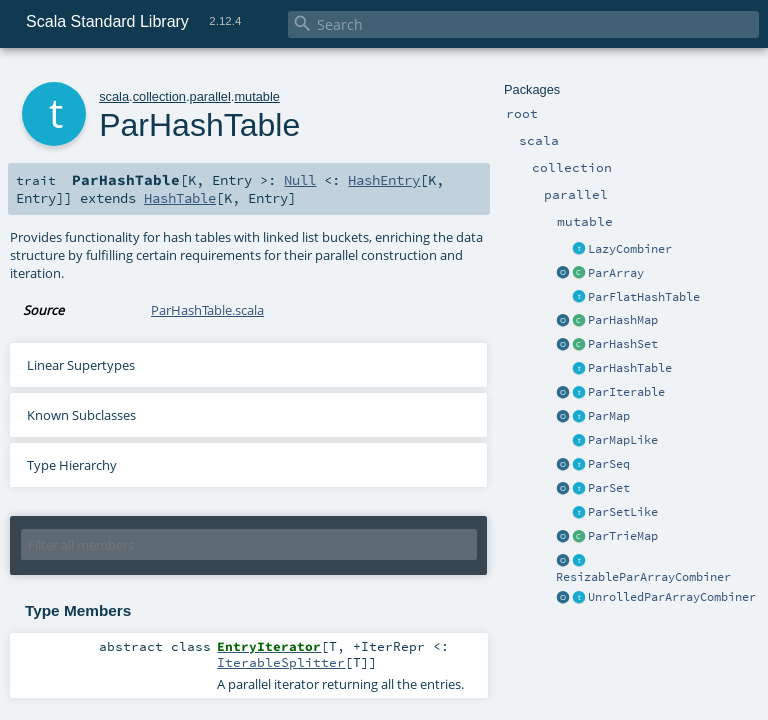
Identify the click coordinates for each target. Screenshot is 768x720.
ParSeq (609, 464)
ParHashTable (630, 368)
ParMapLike (623, 440)
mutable (257, 96)
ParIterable (626, 392)
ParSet (609, 488)
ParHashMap (623, 320)
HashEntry (384, 180)
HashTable (180, 198)
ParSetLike (623, 512)
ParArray (616, 273)
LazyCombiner (630, 249)
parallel (210, 96)
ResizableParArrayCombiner (643, 577)
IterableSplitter (281, 662)
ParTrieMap (623, 536)
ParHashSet (623, 344)
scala (114, 96)
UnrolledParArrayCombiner (672, 597)
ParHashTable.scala (207, 310)
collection (159, 96)
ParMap (609, 416)
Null (300, 180)
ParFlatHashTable (644, 297)
